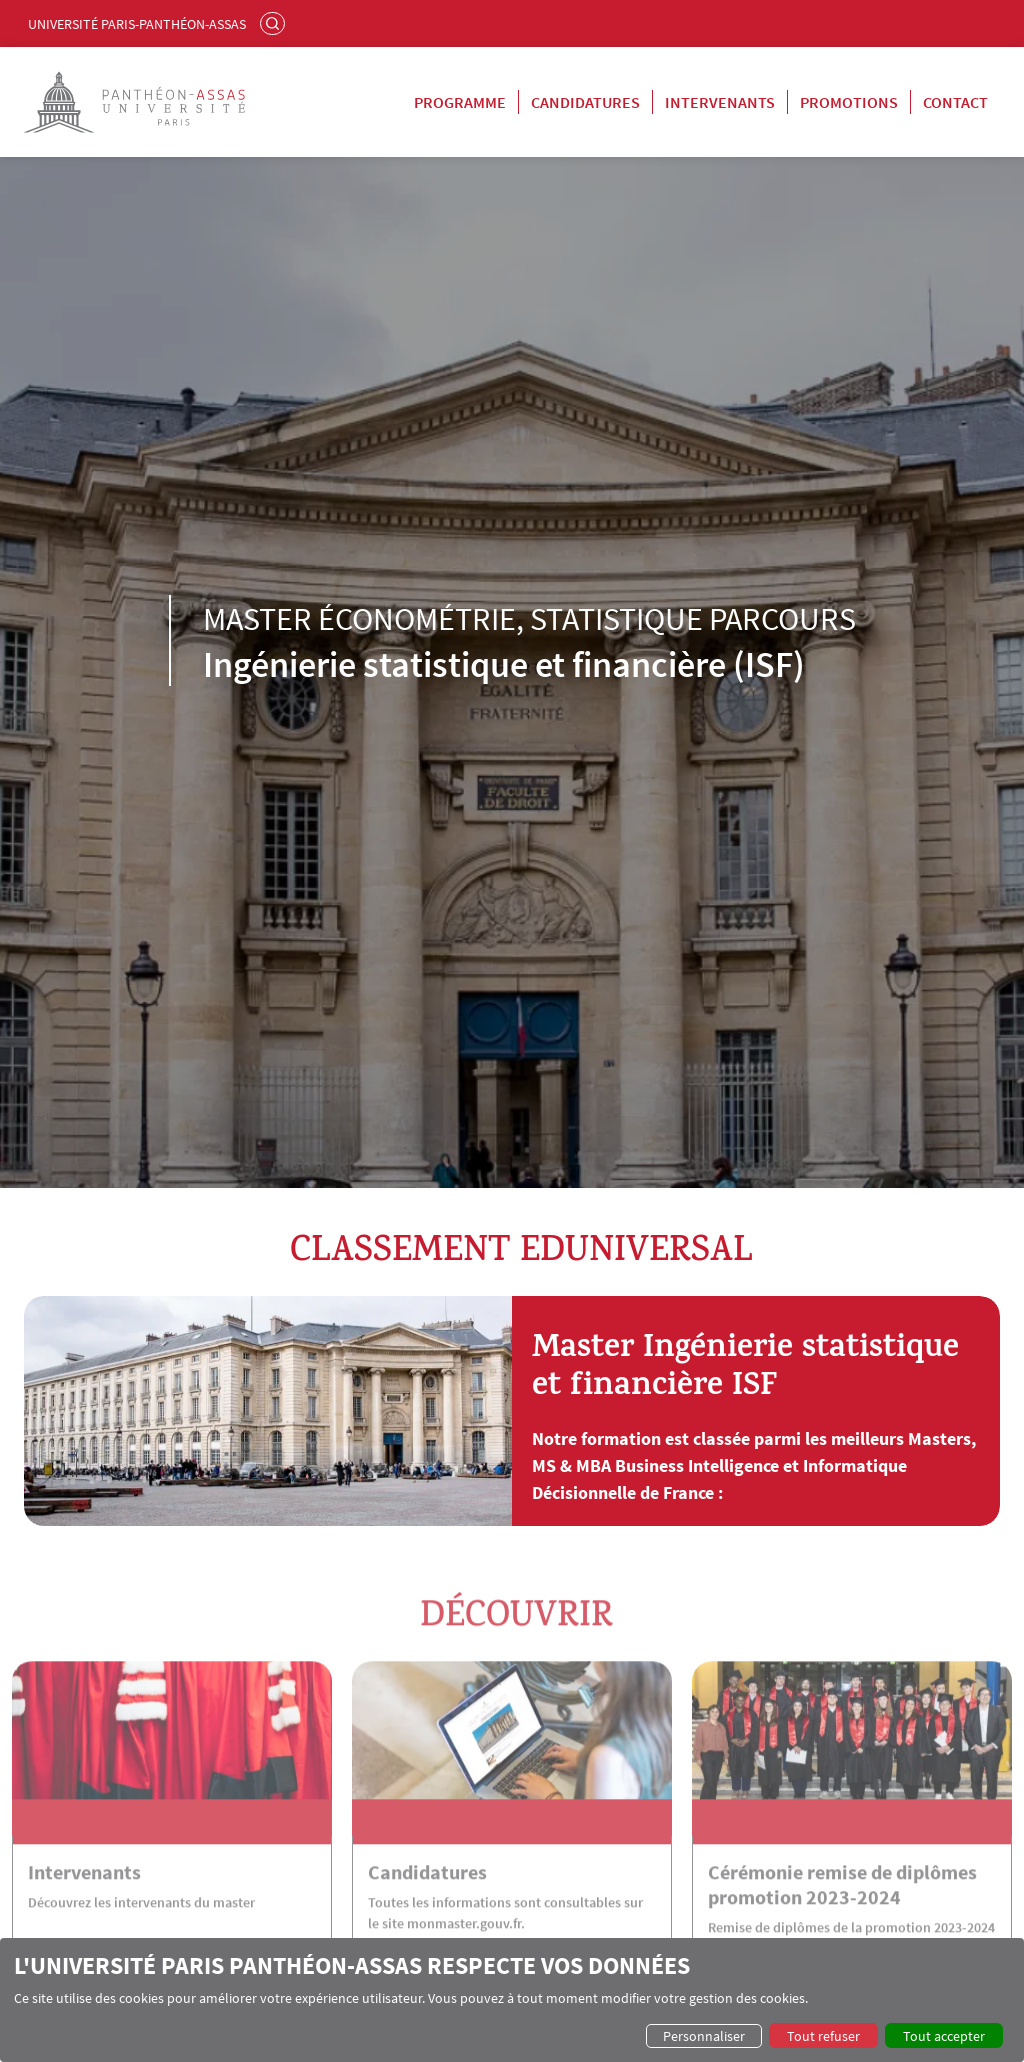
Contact (955, 102)
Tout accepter (944, 2036)
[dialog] (512, 2000)
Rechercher (275, 23)
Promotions (849, 102)
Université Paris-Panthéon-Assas (137, 24)
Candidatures (585, 102)
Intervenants (720, 102)
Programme (460, 102)
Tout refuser (823, 2036)
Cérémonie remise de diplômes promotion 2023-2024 (842, 1913)
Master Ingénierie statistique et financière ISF (745, 1370)
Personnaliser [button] (704, 2036)
